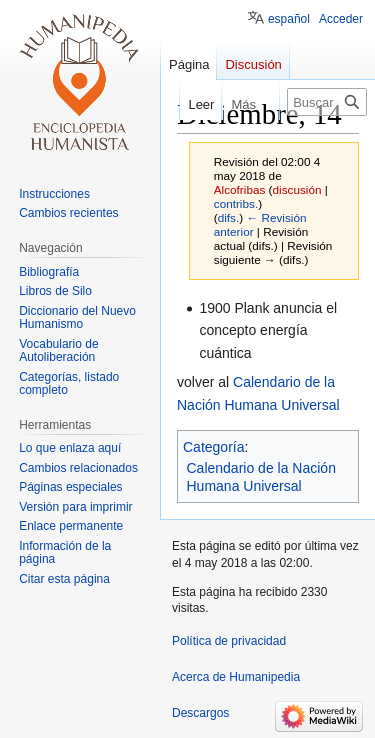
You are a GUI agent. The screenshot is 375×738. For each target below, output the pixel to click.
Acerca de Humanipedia (236, 677)
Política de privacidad (229, 641)
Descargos (200, 713)
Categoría (213, 447)
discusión (297, 189)
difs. (229, 217)
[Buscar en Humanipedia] (327, 102)
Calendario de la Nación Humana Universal (261, 477)
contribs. (236, 203)
